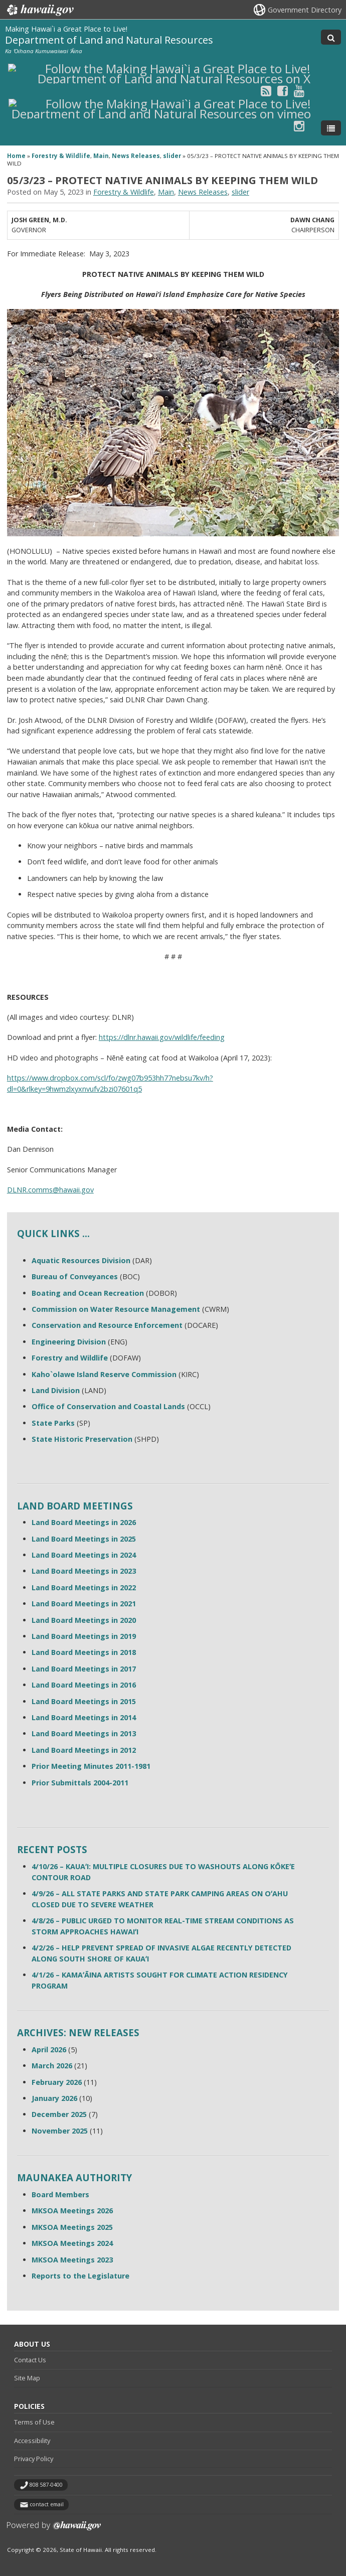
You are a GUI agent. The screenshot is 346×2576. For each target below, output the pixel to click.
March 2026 (52, 2065)
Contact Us (30, 2359)
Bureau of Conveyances (75, 1276)
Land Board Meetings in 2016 (84, 1685)
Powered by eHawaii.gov (54, 2529)
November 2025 (60, 2131)
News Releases (136, 156)
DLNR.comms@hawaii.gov (50, 1189)
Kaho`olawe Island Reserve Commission (104, 1374)
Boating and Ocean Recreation (88, 1293)
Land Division (56, 1390)
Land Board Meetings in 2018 (84, 1652)
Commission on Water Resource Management (116, 1309)
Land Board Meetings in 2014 (84, 1717)
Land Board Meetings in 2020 (84, 1620)
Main (101, 156)
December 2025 (59, 2114)
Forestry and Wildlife (70, 1357)
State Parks (53, 1423)
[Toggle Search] (331, 37)
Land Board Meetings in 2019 (84, 1636)
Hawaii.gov (39, 10)
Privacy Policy (33, 2458)
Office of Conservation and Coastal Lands (108, 1406)
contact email (47, 2504)
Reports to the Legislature (80, 2276)
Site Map (27, 2377)
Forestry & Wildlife (61, 156)
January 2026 (54, 2098)
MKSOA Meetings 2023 (72, 2259)
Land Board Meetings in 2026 (84, 1522)
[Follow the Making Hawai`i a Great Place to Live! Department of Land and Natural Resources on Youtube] (299, 90)
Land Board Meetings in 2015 (84, 1701)
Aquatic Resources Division (81, 1260)
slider (172, 156)
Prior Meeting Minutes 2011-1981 (91, 1766)
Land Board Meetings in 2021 (84, 1603)
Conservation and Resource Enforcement (107, 1325)
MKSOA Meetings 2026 (72, 2210)
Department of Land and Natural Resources (109, 40)
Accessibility (32, 2440)
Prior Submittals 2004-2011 (80, 1782)
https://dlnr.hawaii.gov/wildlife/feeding (162, 1037)
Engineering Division (69, 1341)
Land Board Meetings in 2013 (84, 1733)
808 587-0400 (46, 2484)
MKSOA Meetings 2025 (72, 2227)
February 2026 (57, 2082)
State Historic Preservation (82, 1439)
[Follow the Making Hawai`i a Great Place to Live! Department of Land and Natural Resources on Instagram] (299, 125)
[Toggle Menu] (331, 127)
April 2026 (49, 2049)
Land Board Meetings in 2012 (84, 1750)
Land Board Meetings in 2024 (84, 1555)
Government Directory (304, 10)
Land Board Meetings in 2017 (84, 1669)
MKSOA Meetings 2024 (72, 2243)
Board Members (60, 2194)
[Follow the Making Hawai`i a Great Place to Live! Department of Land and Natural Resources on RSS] (266, 90)
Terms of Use (34, 2422)
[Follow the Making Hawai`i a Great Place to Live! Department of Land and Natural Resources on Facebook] (282, 90)
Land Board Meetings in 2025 (84, 1539)
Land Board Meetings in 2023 (84, 1571)
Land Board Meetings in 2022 (84, 1587)
